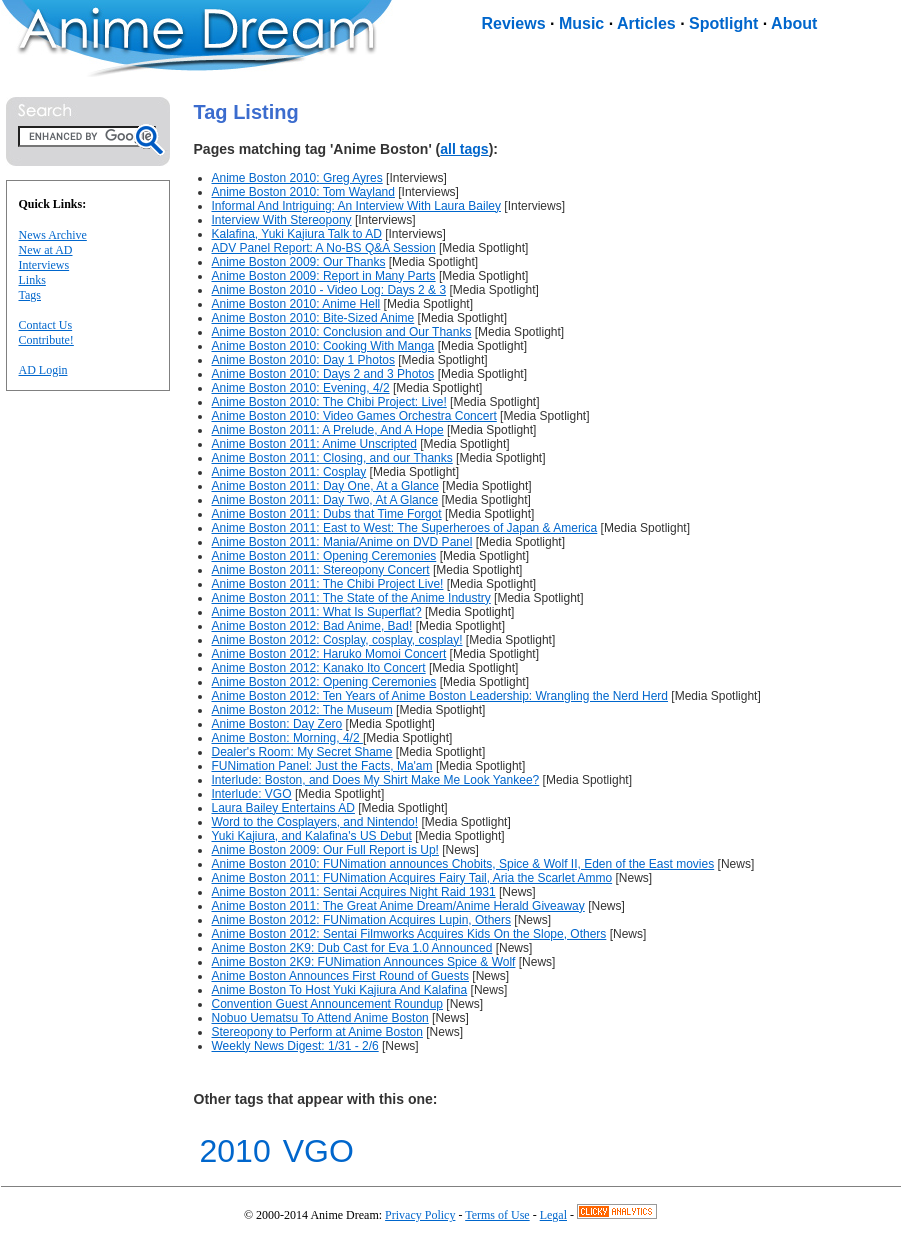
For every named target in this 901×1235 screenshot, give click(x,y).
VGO (318, 1151)
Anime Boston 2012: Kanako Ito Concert (319, 668)
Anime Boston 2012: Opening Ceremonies (324, 682)
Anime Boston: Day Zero (277, 724)
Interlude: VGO (252, 794)
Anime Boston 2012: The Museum (302, 710)
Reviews (514, 23)
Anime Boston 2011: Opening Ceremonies (324, 556)
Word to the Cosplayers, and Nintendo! (315, 822)
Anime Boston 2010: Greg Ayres (297, 178)
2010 (235, 1151)
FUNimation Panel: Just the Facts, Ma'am (322, 766)
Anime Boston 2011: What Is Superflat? (317, 612)
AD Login (43, 370)
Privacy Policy (420, 1215)
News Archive (53, 235)
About (794, 23)
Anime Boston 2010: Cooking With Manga (323, 346)
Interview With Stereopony (282, 220)
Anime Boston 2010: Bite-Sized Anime (313, 318)
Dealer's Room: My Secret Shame (302, 752)
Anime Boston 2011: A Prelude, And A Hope (328, 430)
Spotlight (723, 23)
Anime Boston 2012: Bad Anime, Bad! (312, 626)
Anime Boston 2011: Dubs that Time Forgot (327, 514)
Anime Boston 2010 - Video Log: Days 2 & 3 (329, 290)
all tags (464, 149)
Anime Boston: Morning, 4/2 (287, 738)
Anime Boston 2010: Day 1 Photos (303, 360)
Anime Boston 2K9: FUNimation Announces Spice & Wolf (364, 962)
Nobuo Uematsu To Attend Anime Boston (320, 1018)
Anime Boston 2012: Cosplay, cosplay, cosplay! (337, 640)
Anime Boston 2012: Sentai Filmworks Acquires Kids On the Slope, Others (409, 934)
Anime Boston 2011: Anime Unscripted (314, 444)
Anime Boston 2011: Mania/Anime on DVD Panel (342, 542)
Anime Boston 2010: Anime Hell (296, 304)
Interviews (44, 265)
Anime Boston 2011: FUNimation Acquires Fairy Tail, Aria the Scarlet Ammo (412, 878)
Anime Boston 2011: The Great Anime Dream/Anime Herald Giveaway (398, 906)
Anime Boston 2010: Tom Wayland (303, 192)
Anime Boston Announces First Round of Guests (340, 976)
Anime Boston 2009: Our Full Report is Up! (325, 850)
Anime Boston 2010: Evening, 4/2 (301, 388)
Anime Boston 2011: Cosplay (289, 472)
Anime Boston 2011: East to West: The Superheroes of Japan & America (405, 528)
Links (32, 280)
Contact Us (46, 325)
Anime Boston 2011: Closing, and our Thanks (332, 458)
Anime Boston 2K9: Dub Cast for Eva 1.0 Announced (352, 948)
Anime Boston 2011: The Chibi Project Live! (328, 584)
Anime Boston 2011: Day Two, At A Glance (325, 500)
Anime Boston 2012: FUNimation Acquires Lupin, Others (361, 920)
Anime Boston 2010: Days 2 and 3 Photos (323, 374)
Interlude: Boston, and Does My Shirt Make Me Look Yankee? (376, 780)
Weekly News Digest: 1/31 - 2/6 (295, 1046)
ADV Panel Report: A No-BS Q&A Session (324, 248)
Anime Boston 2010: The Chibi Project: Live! (329, 402)
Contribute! (46, 340)
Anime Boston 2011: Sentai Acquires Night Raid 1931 (354, 892)
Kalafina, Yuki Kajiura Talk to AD (297, 234)
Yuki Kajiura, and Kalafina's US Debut (312, 836)
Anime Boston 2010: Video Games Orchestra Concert (354, 416)
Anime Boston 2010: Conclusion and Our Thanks (342, 332)
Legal (553, 1215)
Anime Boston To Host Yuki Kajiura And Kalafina (340, 990)
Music (581, 23)
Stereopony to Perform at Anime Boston (317, 1032)
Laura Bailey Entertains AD (283, 808)
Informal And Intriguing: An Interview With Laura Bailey (356, 206)
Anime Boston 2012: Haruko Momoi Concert (329, 654)
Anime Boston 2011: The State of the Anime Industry (351, 598)
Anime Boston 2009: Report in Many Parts (324, 276)
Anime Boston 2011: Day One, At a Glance (325, 486)
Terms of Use (497, 1215)
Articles (646, 23)
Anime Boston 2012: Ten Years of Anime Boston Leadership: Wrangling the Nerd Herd (440, 696)
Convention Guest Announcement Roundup (328, 1004)
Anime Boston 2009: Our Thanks (299, 262)
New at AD (46, 250)
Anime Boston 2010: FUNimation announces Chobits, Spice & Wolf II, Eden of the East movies (463, 864)
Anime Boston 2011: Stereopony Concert (321, 570)
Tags (30, 295)
